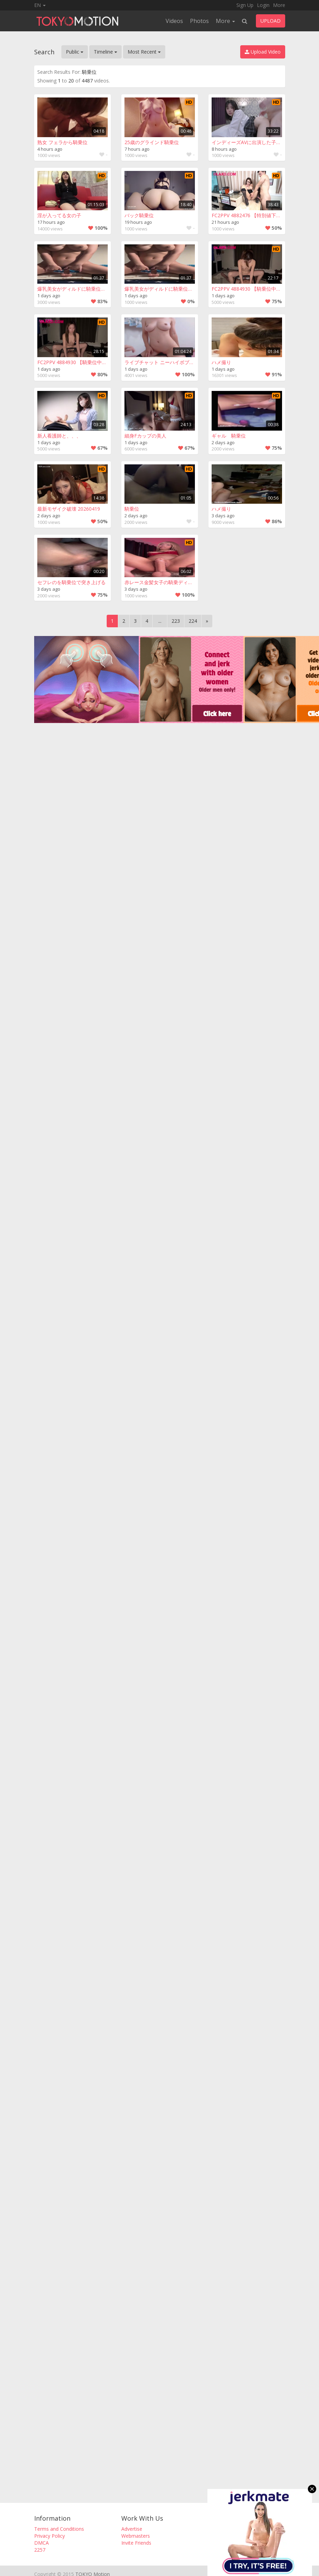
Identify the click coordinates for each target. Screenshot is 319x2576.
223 (176, 621)
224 (193, 621)
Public (74, 51)
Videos (174, 21)
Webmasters (135, 2535)
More (279, 5)
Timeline (105, 51)
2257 (39, 2549)
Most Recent (144, 51)
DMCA (41, 2542)
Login (263, 5)
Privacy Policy (49, 2535)
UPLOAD (270, 20)
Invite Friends (136, 2542)
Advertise (131, 2529)
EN (40, 5)
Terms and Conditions (59, 2529)
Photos (199, 21)
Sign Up (244, 5)
